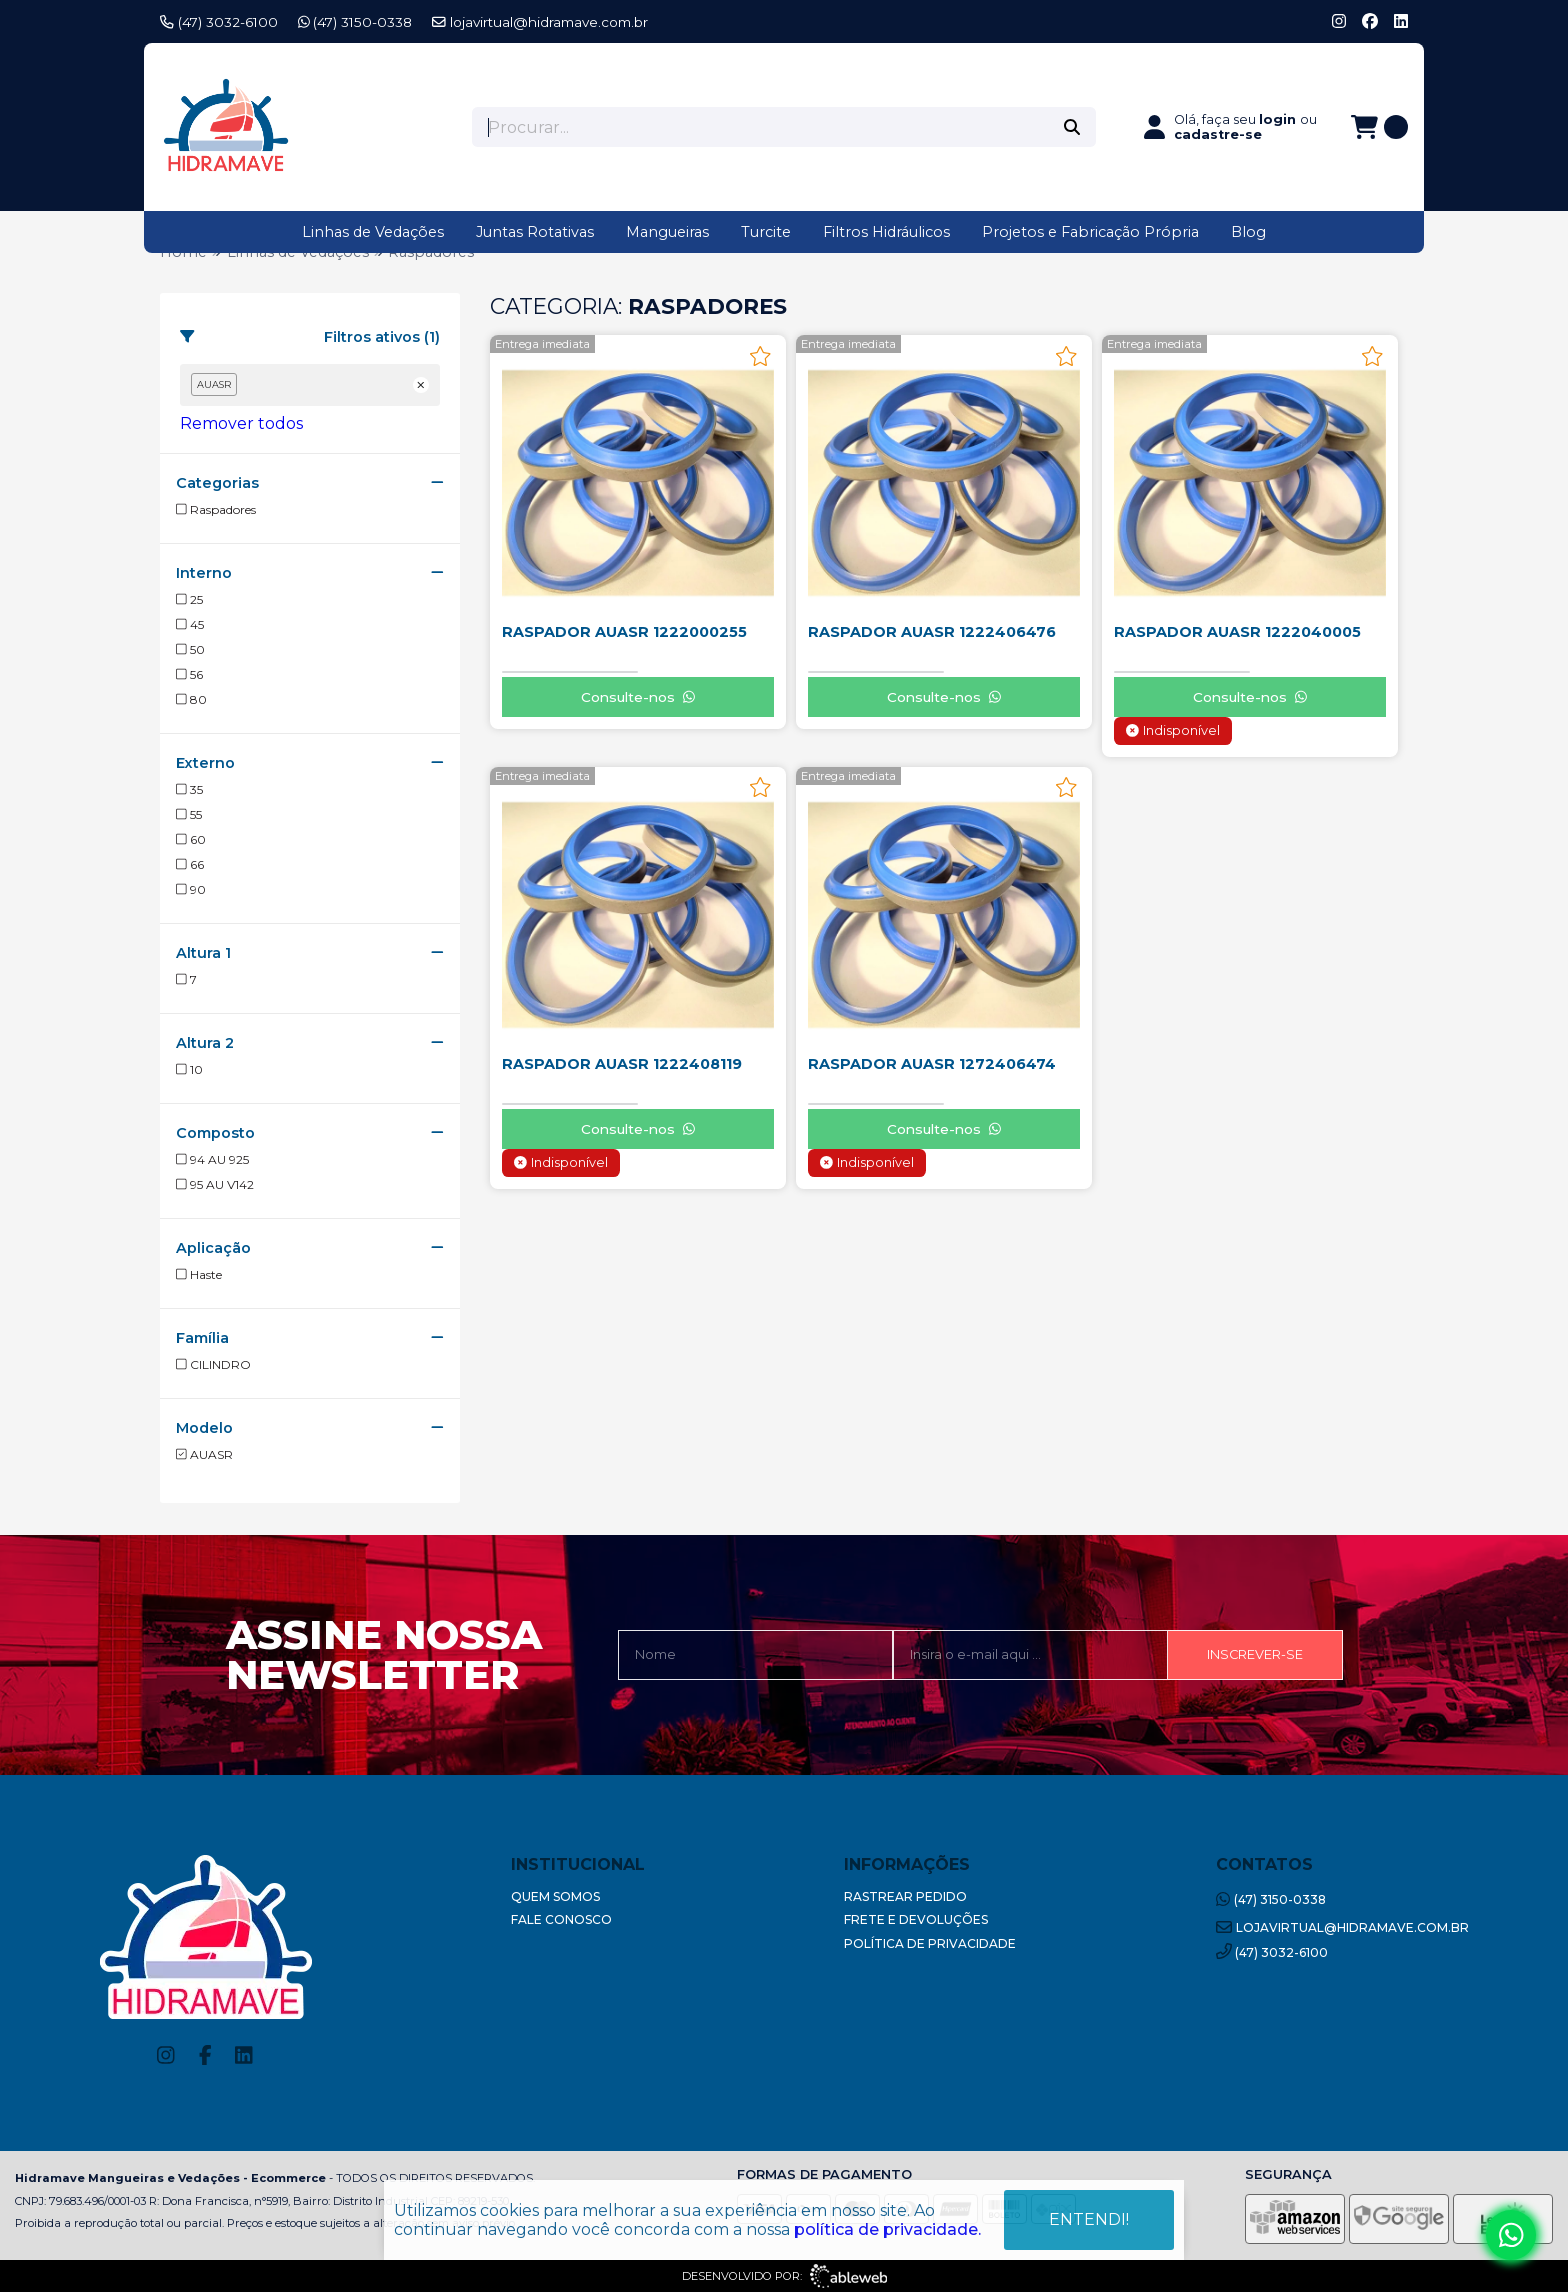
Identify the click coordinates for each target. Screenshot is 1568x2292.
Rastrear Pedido (905, 1896)
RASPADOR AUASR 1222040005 (1237, 632)
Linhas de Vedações (373, 232)
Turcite (766, 232)
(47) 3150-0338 (355, 22)
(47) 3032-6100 (219, 22)
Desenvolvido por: (784, 2276)
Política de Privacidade (930, 1943)
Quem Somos (555, 1896)
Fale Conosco (561, 1919)
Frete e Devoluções (916, 1919)
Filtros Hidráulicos (886, 232)
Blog (1248, 232)
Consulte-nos (638, 697)
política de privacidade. (887, 2229)
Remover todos (241, 423)
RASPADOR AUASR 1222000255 (624, 632)
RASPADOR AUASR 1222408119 (622, 1064)
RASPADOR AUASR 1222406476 (932, 632)
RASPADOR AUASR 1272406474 (932, 1064)
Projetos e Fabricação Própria (1090, 232)
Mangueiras (667, 232)
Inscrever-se (1255, 1654)
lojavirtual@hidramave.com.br (540, 22)
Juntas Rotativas (535, 232)
